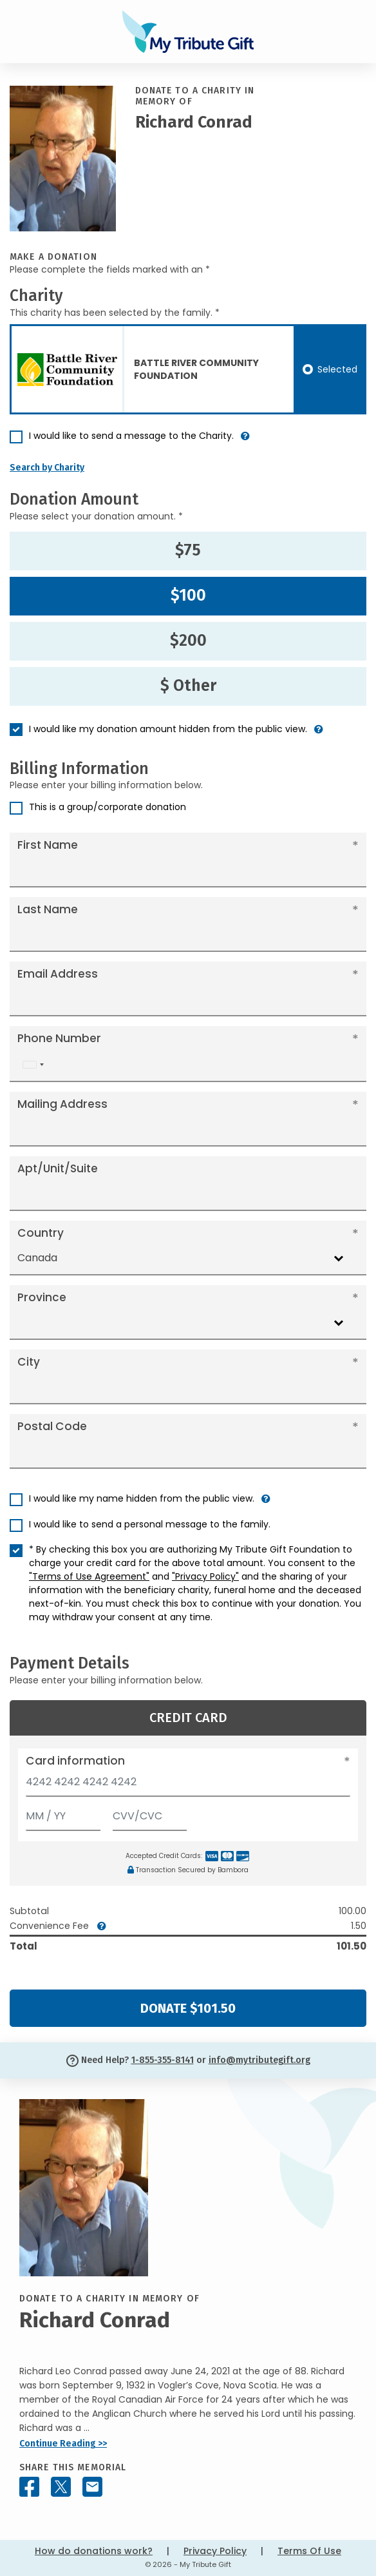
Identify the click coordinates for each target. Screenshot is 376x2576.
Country (40, 1233)
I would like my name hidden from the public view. (141, 1498)
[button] (245, 441)
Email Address (57, 974)
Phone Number (59, 1038)
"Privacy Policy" (205, 1576)
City (28, 1362)
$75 (188, 550)
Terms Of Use (309, 2550)
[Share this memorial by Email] (92, 2486)
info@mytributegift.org (259, 2060)
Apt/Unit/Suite (57, 1168)
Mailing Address (62, 1104)
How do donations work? (94, 2550)
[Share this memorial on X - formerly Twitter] (60, 2486)
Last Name (47, 909)
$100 (188, 595)
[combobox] (33, 1064)
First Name (47, 845)
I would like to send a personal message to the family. (149, 1524)
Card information (75, 1760)
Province (41, 1297)
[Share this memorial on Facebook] (29, 2486)
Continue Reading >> (63, 2443)
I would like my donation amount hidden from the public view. (168, 728)
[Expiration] (63, 1813)
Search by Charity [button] (47, 467)
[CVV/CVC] (150, 1813)
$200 (188, 640)
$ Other (188, 685)
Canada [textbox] (37, 1257)
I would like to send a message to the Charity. (131, 435)
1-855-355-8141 (162, 2060)
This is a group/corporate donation (107, 806)
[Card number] (188, 1785)
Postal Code (52, 1426)
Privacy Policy (215, 2550)
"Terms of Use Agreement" (89, 1576)
